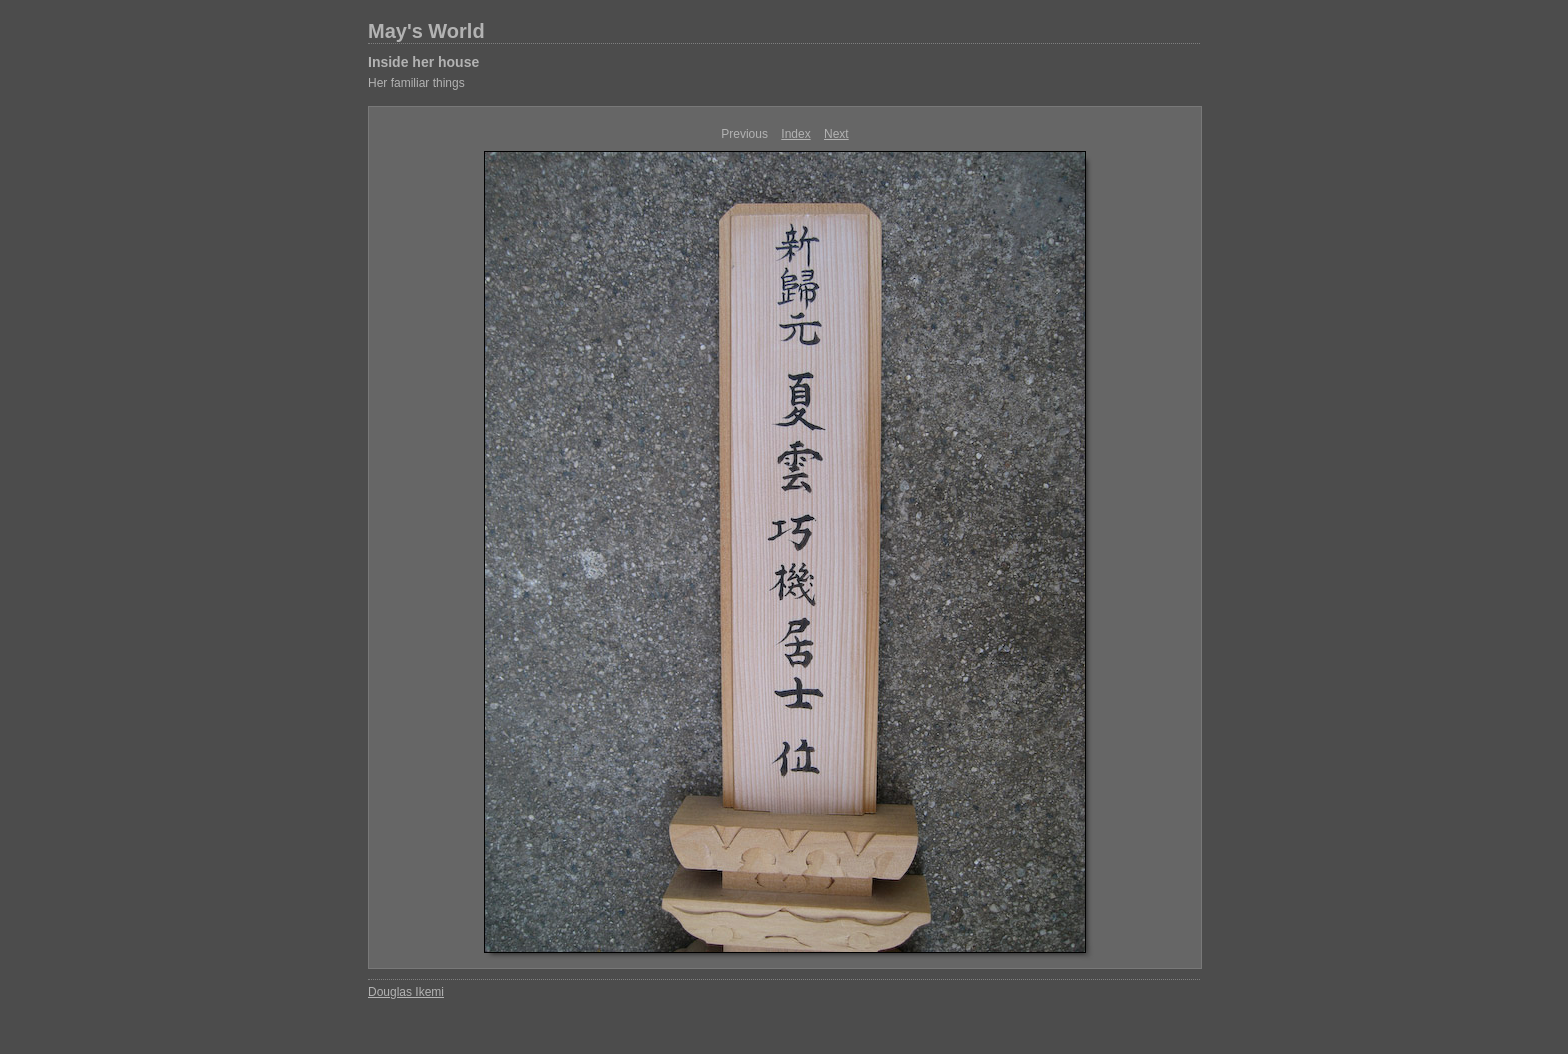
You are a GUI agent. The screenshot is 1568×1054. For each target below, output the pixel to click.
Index (795, 134)
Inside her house (423, 62)
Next (836, 134)
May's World (426, 31)
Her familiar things (416, 83)
